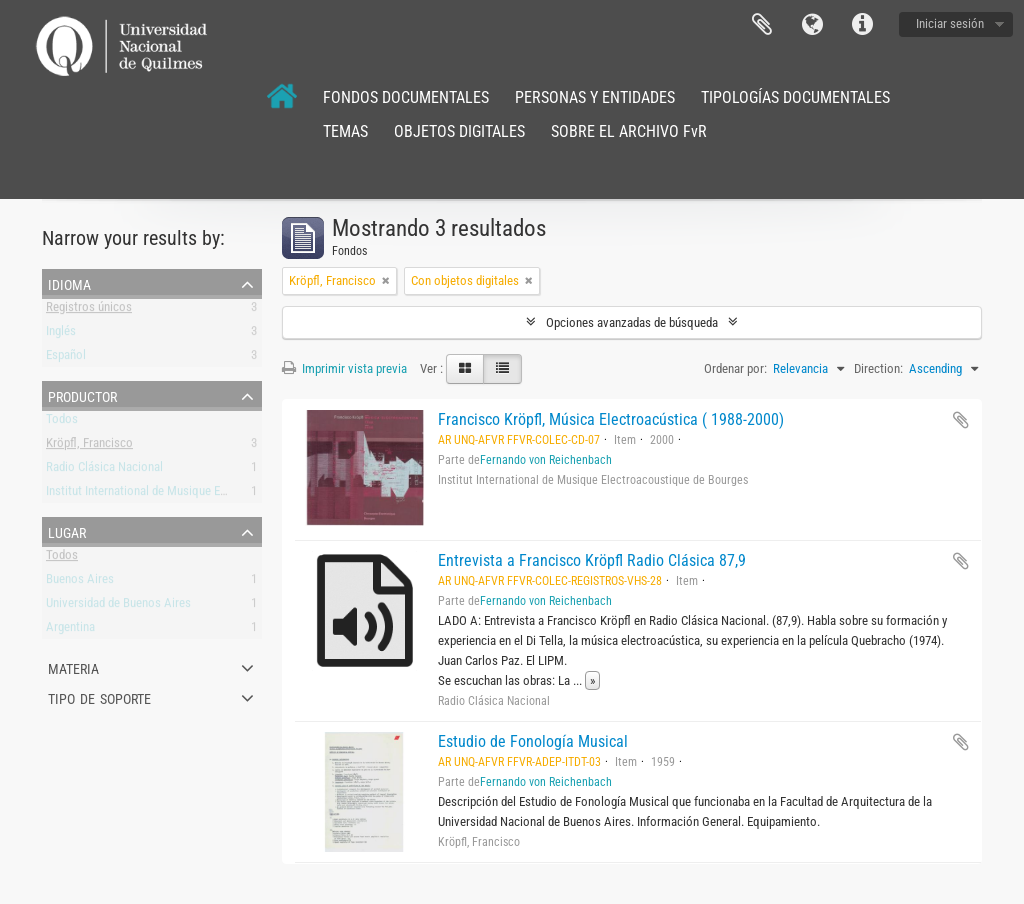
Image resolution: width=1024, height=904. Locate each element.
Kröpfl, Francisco (89, 446)
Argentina (70, 630)
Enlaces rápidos (862, 25)
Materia (73, 667)
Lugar (67, 531)
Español (66, 358)
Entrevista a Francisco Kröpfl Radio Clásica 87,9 (592, 560)
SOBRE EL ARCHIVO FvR (629, 131)
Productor (82, 395)
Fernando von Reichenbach (546, 460)
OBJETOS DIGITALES (459, 131)
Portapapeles (762, 25)
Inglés (61, 334)
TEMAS (345, 131)
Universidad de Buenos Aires (118, 606)
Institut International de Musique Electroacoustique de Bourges (206, 494)
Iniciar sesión (950, 23)
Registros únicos (89, 310)
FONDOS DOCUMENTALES (406, 97)
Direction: (878, 368)
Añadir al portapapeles (961, 420)
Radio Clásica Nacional (104, 470)
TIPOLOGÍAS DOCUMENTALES (795, 97)
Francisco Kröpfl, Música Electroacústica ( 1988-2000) (611, 419)
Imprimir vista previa (344, 368)
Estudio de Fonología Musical (533, 741)
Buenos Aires (80, 582)
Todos (62, 422)
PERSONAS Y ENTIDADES (595, 97)
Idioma (812, 25)
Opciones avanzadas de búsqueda (632, 322)
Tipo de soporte (99, 697)
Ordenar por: (735, 368)
